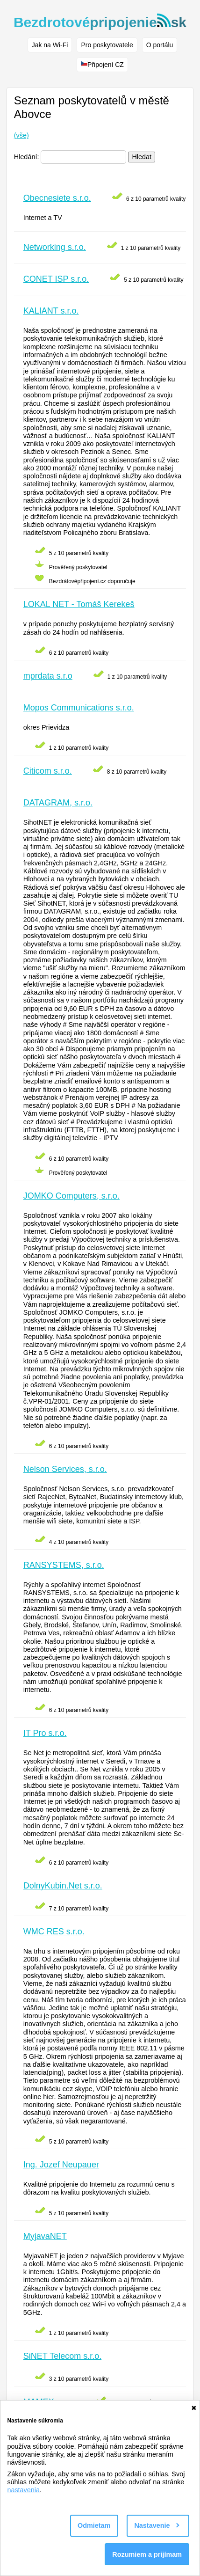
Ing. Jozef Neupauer (61, 2164)
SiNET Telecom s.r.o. (62, 2356)
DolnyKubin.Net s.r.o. (62, 1885)
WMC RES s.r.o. (54, 1931)
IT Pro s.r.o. (45, 1733)
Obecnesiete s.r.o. (57, 198)
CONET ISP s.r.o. (56, 279)
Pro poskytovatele (107, 45)
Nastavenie (156, 2525)
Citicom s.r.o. (47, 771)
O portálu (159, 45)
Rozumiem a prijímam (147, 2554)
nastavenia (23, 2490)
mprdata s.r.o (47, 676)
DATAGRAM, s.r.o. (58, 802)
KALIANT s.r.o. (51, 310)
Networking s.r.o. (54, 247)
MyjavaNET (45, 2236)
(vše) (21, 135)
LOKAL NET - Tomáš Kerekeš (79, 604)
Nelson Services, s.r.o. (65, 1469)
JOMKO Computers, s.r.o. (71, 1195)
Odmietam (94, 2525)
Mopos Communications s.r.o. (78, 707)
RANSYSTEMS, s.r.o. (63, 1565)
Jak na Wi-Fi (50, 45)
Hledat (141, 157)
